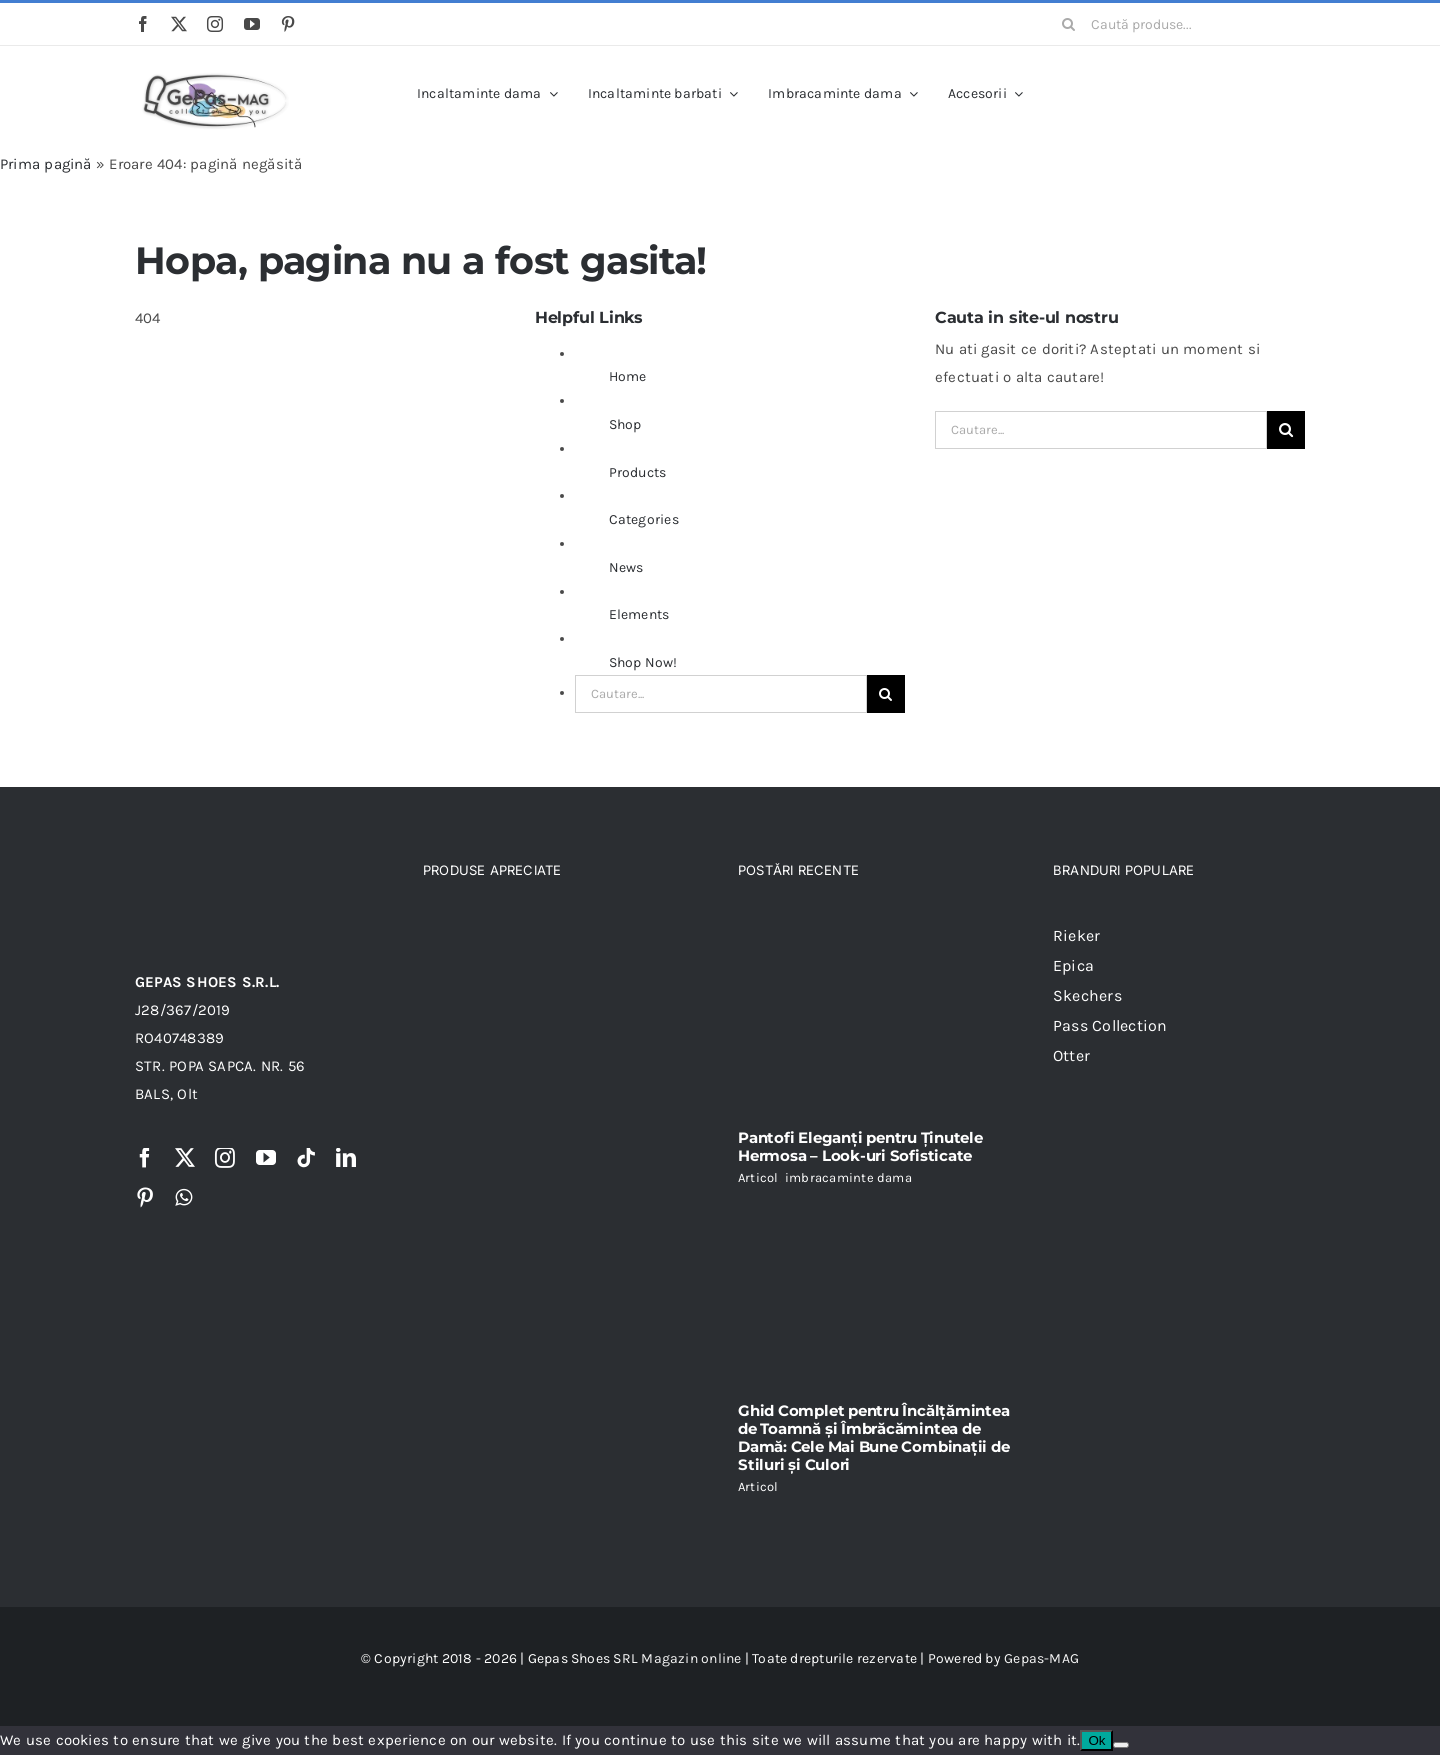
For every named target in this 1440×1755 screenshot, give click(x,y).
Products (638, 472)
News (626, 567)
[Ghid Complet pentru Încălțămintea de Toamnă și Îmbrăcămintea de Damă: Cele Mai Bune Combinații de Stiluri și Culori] (877, 1294)
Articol (758, 1177)
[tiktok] (306, 1158)
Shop (625, 424)
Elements (639, 614)
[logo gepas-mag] (215, 866)
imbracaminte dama (848, 1177)
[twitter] (179, 24)
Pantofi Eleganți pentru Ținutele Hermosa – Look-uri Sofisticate (860, 1146)
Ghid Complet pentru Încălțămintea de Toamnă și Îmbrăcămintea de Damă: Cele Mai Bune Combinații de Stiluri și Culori (874, 1437)
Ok (1096, 1740)
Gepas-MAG (1041, 1658)
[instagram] (215, 24)
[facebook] (143, 24)
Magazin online (691, 1658)
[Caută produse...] (1176, 24)
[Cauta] (1069, 24)
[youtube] (252, 24)
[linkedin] (346, 1158)
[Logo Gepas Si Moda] (215, 73)
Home (628, 376)
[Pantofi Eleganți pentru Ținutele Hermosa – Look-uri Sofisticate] (877, 1017)
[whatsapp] (183, 1198)
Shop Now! (643, 662)
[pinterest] (288, 24)
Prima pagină (46, 164)
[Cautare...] (721, 694)
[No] (1121, 1745)
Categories (644, 519)
